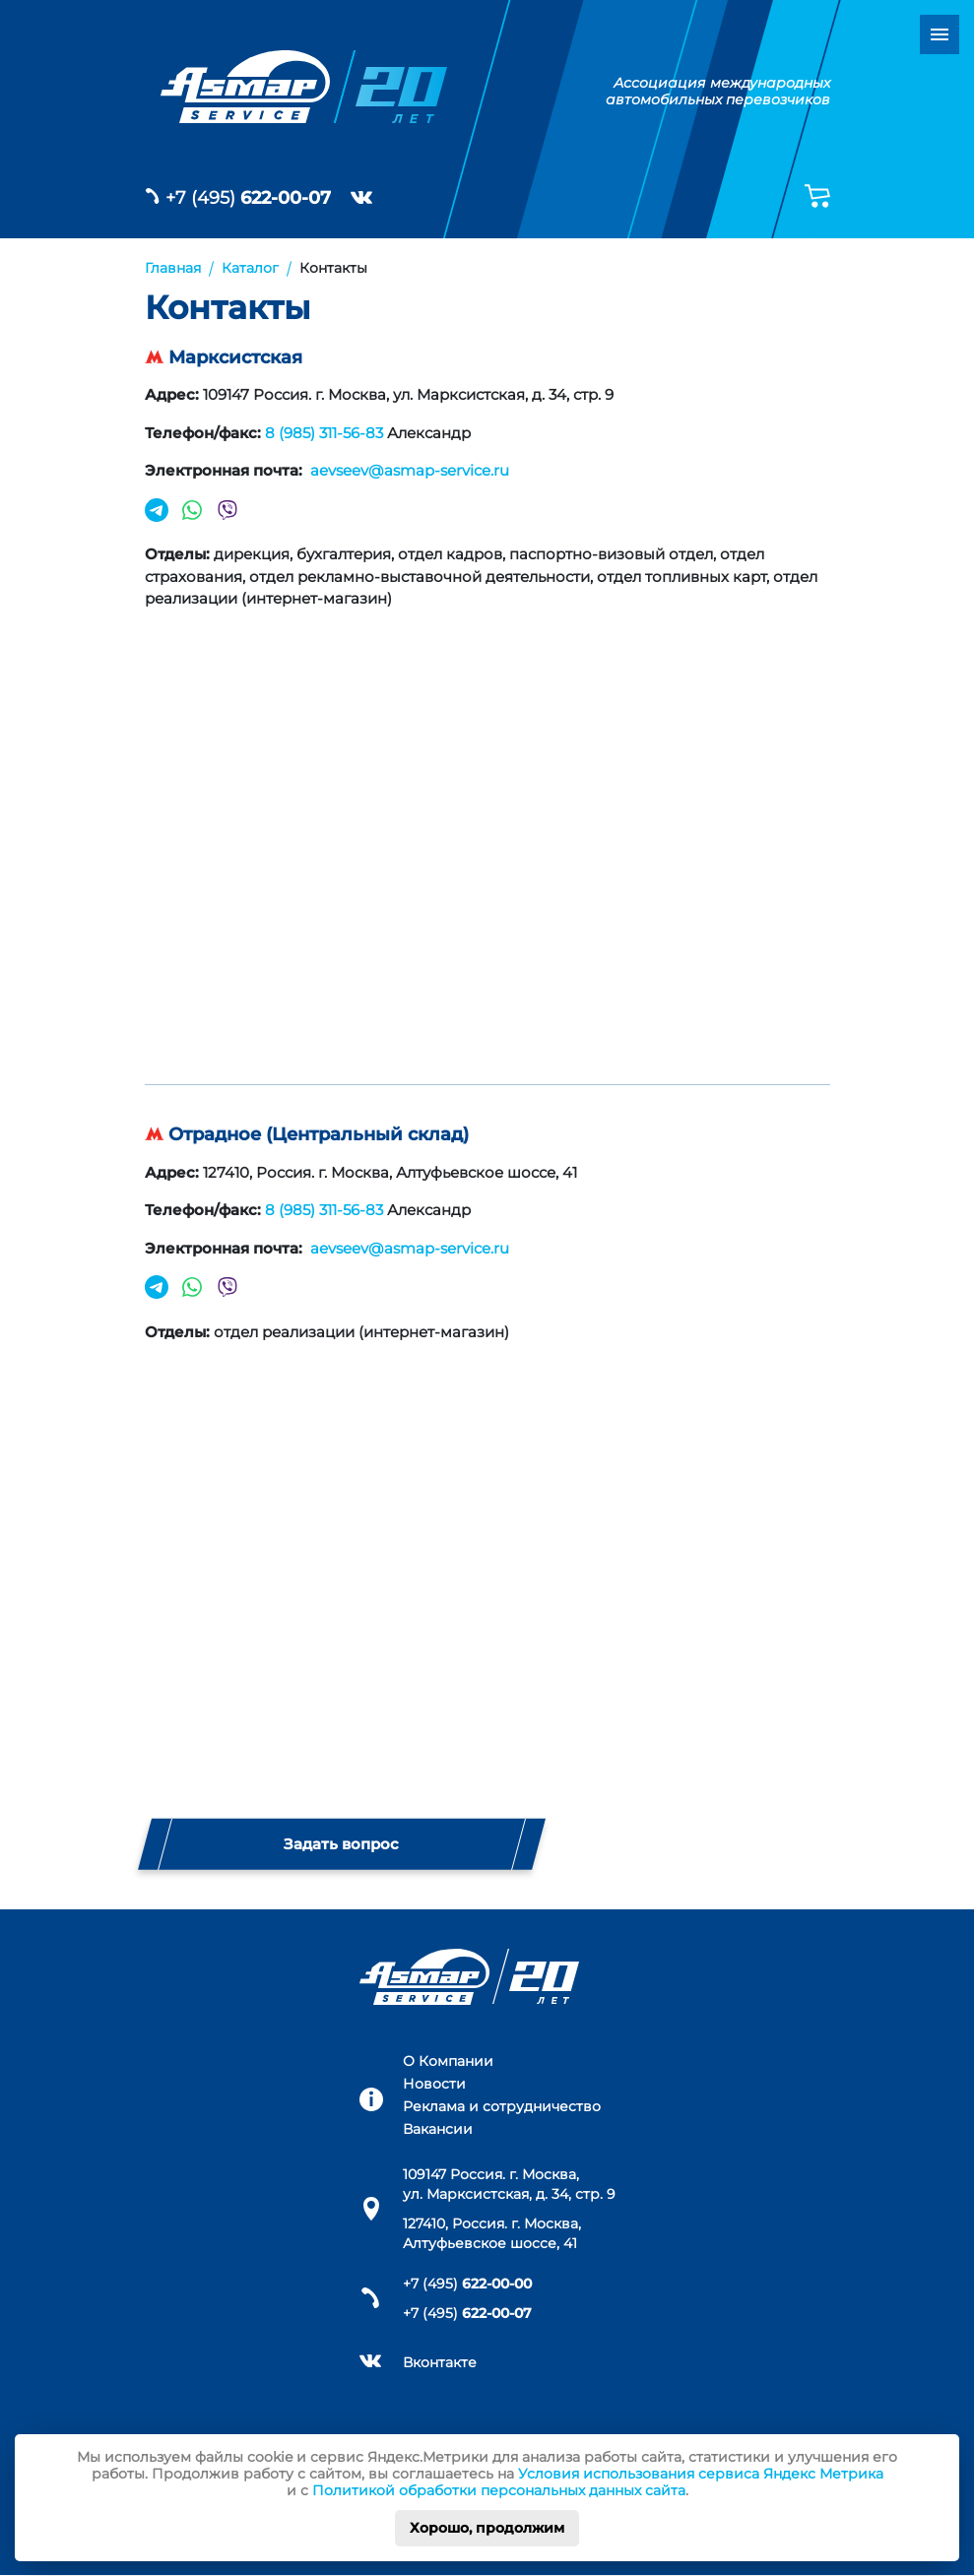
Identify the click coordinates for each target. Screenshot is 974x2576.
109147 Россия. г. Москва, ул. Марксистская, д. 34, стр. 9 (509, 2184)
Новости (434, 2084)
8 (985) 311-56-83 (324, 432)
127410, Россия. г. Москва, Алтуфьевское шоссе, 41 (492, 2233)
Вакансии (438, 2129)
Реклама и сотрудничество (502, 2106)
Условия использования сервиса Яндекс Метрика (700, 2473)
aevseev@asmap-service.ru (407, 470)
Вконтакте (440, 2362)
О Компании (448, 2062)
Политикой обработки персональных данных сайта (498, 2490)
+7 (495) (248, 198)
